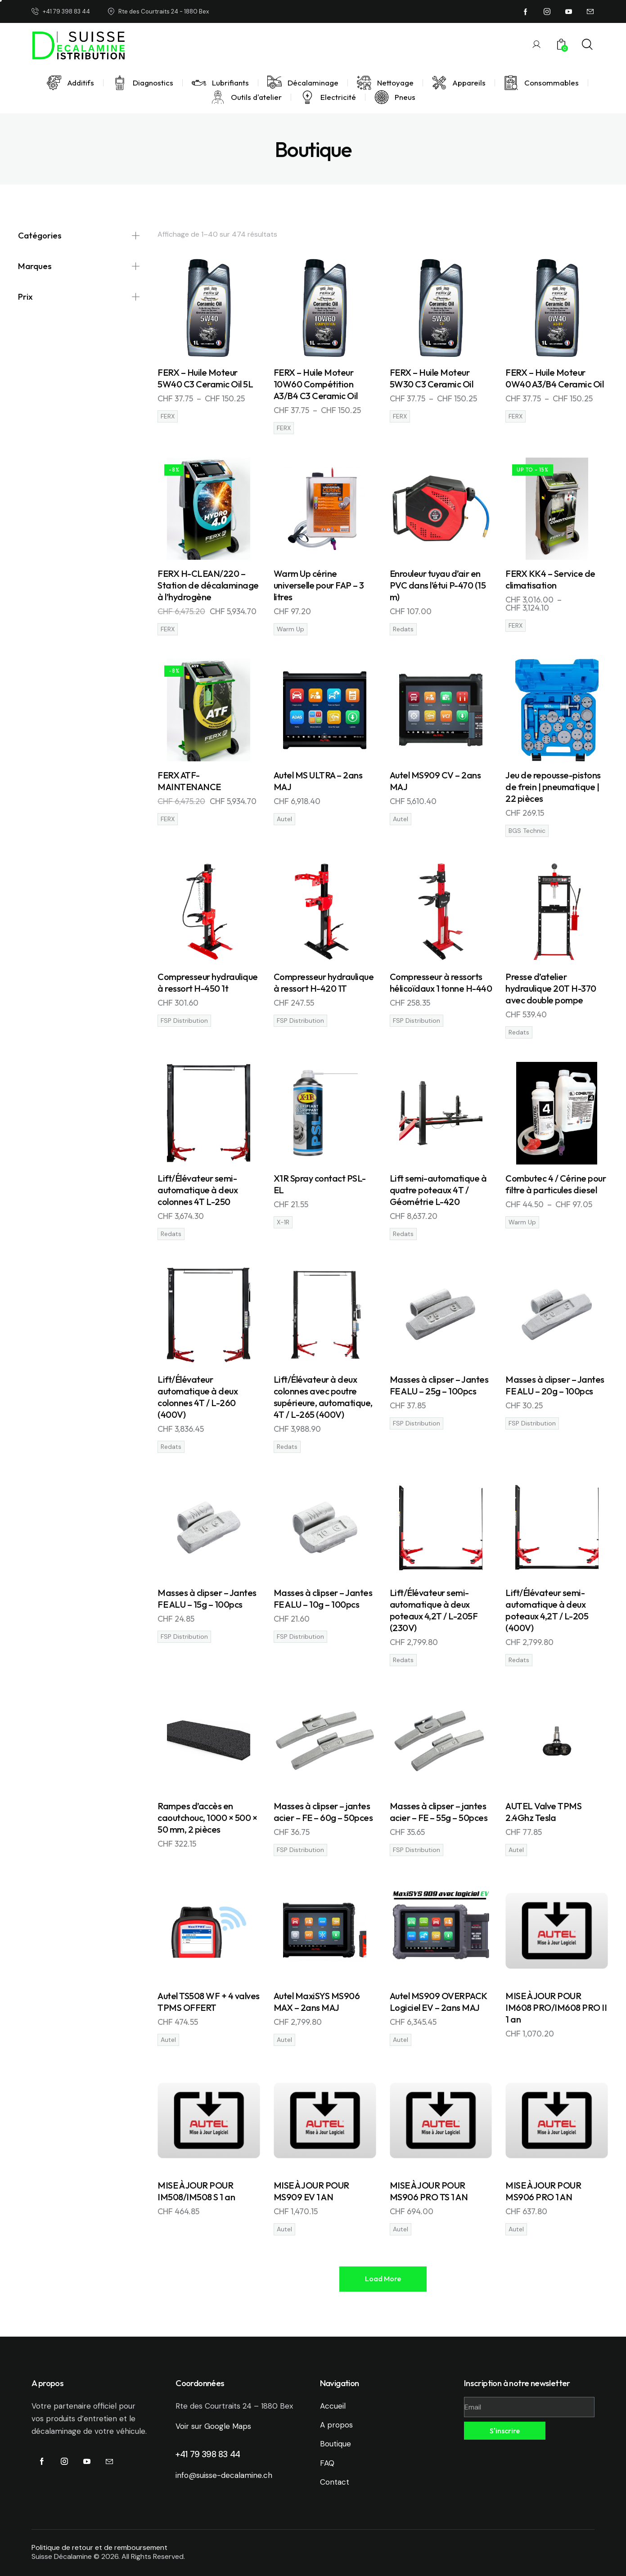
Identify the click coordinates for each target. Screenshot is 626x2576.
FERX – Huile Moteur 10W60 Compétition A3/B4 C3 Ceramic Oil (316, 384)
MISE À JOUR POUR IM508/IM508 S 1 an (196, 2191)
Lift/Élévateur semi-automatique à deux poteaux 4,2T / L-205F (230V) (434, 1610)
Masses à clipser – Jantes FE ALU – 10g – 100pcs (323, 1598)
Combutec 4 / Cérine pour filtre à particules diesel (555, 1184)
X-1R (283, 1222)
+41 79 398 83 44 (208, 2454)
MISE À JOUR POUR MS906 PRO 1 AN (543, 2191)
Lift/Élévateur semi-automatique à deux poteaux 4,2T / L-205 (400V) (546, 1610)
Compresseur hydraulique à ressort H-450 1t (208, 982)
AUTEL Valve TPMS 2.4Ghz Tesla (543, 1811)
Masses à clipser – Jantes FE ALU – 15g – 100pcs (207, 1598)
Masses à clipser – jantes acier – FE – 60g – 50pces (323, 1811)
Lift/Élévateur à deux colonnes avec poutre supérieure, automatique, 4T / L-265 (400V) (323, 1397)
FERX (168, 416)
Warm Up (290, 629)
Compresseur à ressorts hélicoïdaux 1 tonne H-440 (441, 982)
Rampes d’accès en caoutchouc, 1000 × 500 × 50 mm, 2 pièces (207, 1817)
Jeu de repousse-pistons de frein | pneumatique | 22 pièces (553, 786)
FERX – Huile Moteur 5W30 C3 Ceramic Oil (431, 378)
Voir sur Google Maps (213, 2426)
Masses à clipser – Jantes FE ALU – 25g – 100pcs (439, 1385)
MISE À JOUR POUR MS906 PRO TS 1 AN (429, 2191)
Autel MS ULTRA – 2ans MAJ (318, 780)
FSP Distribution (184, 1021)
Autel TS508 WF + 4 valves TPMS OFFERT (209, 2001)
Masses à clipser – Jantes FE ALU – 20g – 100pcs (554, 1385)
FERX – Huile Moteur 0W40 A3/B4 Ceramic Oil (554, 378)
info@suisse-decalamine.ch (224, 2475)
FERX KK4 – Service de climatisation (550, 579)
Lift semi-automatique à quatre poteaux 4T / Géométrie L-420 (438, 1190)
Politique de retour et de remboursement (99, 2547)
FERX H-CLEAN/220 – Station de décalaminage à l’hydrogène (208, 585)
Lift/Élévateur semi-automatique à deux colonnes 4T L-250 (198, 1190)
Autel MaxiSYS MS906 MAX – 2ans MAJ (317, 2001)
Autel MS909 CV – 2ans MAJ (435, 780)
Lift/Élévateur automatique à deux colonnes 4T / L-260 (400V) (198, 1397)
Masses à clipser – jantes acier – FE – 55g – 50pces (439, 1811)
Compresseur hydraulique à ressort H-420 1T (324, 982)
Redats (403, 629)
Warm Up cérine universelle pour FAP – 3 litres (319, 585)
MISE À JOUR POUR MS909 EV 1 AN (311, 2191)
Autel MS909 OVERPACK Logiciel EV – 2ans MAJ (438, 2001)
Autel (284, 819)
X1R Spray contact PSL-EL (320, 1184)
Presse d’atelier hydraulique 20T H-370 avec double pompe (550, 988)
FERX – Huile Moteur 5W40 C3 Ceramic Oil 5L (205, 378)
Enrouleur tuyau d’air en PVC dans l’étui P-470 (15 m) (438, 585)
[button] (383, 2279)
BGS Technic (527, 831)
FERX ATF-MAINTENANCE (189, 780)
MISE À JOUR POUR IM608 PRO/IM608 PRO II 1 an (556, 2007)
